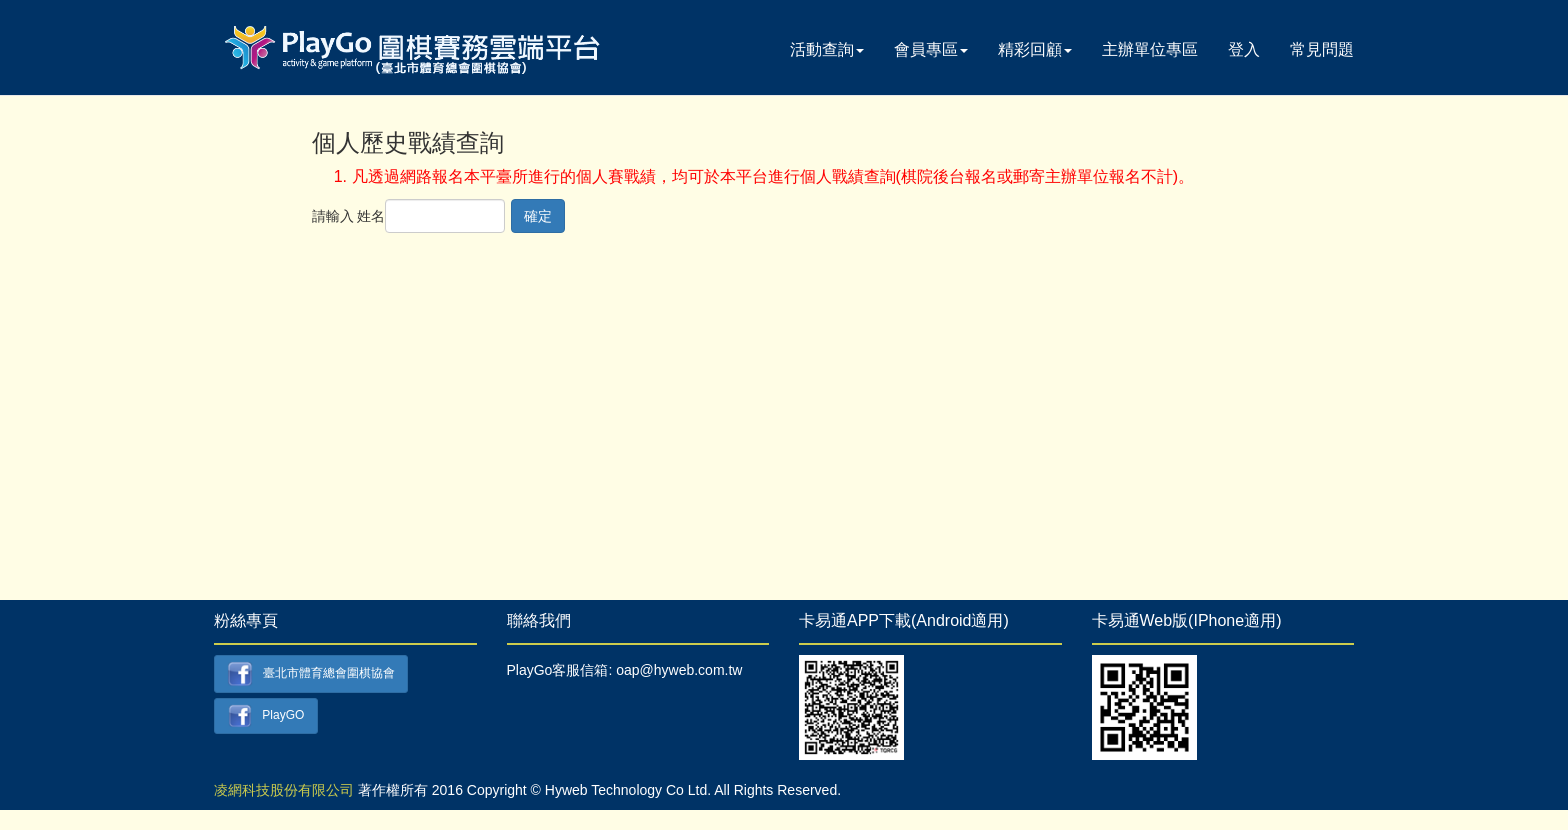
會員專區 (931, 49)
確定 (538, 216)
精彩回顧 (1035, 49)
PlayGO (266, 716)
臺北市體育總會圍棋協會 (311, 674)
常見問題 (1322, 49)
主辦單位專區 (1150, 49)
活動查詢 (827, 49)
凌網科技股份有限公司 (284, 790)
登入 (1244, 49)
